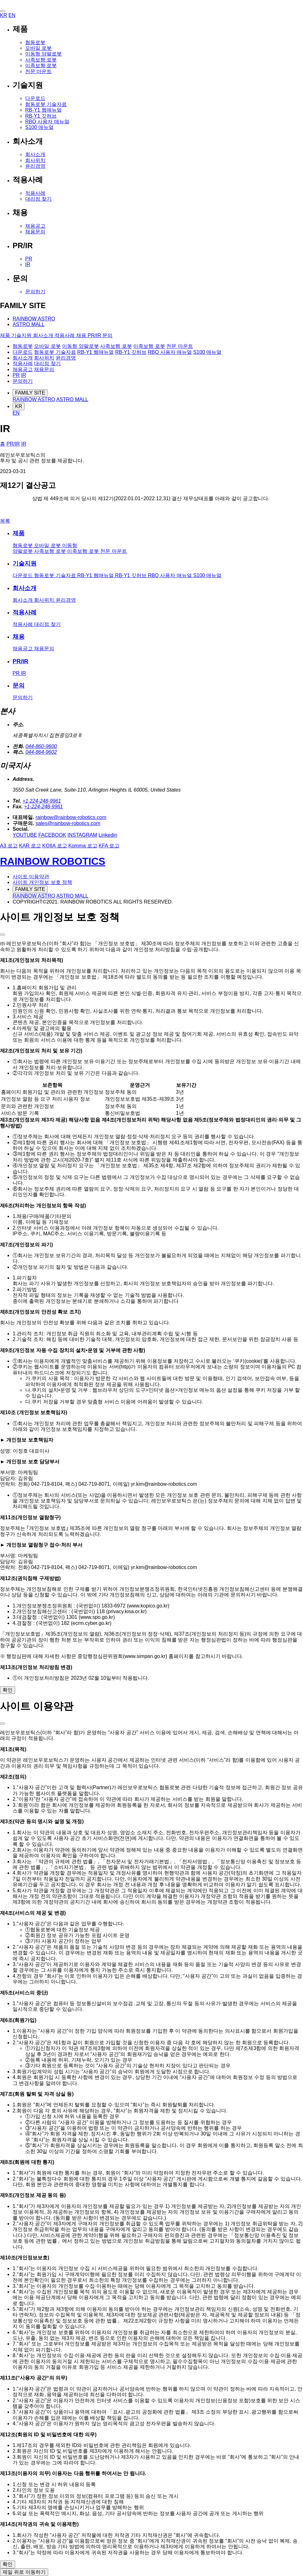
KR (3, 15)
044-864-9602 (41, 752)
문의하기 (35, 291)
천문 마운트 (38, 71)
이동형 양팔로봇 (43, 53)
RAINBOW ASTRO (34, 318)
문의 (19, 685)
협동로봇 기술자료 (46, 104)
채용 (19, 636)
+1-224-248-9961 (43, 806)
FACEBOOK (52, 835)
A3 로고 (9, 845)
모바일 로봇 (38, 48)
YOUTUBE (25, 835)
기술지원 (25, 563)
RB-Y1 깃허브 (41, 116)
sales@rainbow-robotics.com (68, 823)
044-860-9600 (41, 746)
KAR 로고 (30, 845)
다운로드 (35, 98)
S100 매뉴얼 (39, 127)
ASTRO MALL (28, 324)
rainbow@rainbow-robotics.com (71, 817)
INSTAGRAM (82, 835)
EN (12, 15)
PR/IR (13, 444)
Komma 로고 (82, 845)
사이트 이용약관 (31, 876)
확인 (8, 1690)
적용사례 (35, 193)
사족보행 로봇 (41, 59)
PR (28, 258)
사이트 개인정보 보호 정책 (42, 882)
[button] (2, 11)
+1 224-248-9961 (41, 801)
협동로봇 (35, 42)
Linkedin (108, 835)
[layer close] (2, 934)
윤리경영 (35, 166)
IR (27, 264)
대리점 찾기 (38, 199)
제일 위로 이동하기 (24, 2572)
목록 (5, 521)
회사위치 (35, 160)
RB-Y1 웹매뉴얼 (43, 110)
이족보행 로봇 (41, 65)
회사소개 (35, 154)
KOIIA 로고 (54, 845)
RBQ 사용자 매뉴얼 (47, 121)
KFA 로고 (109, 845)
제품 (19, 533)
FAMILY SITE (30, 392)
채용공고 (35, 226)
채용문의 (35, 231)
